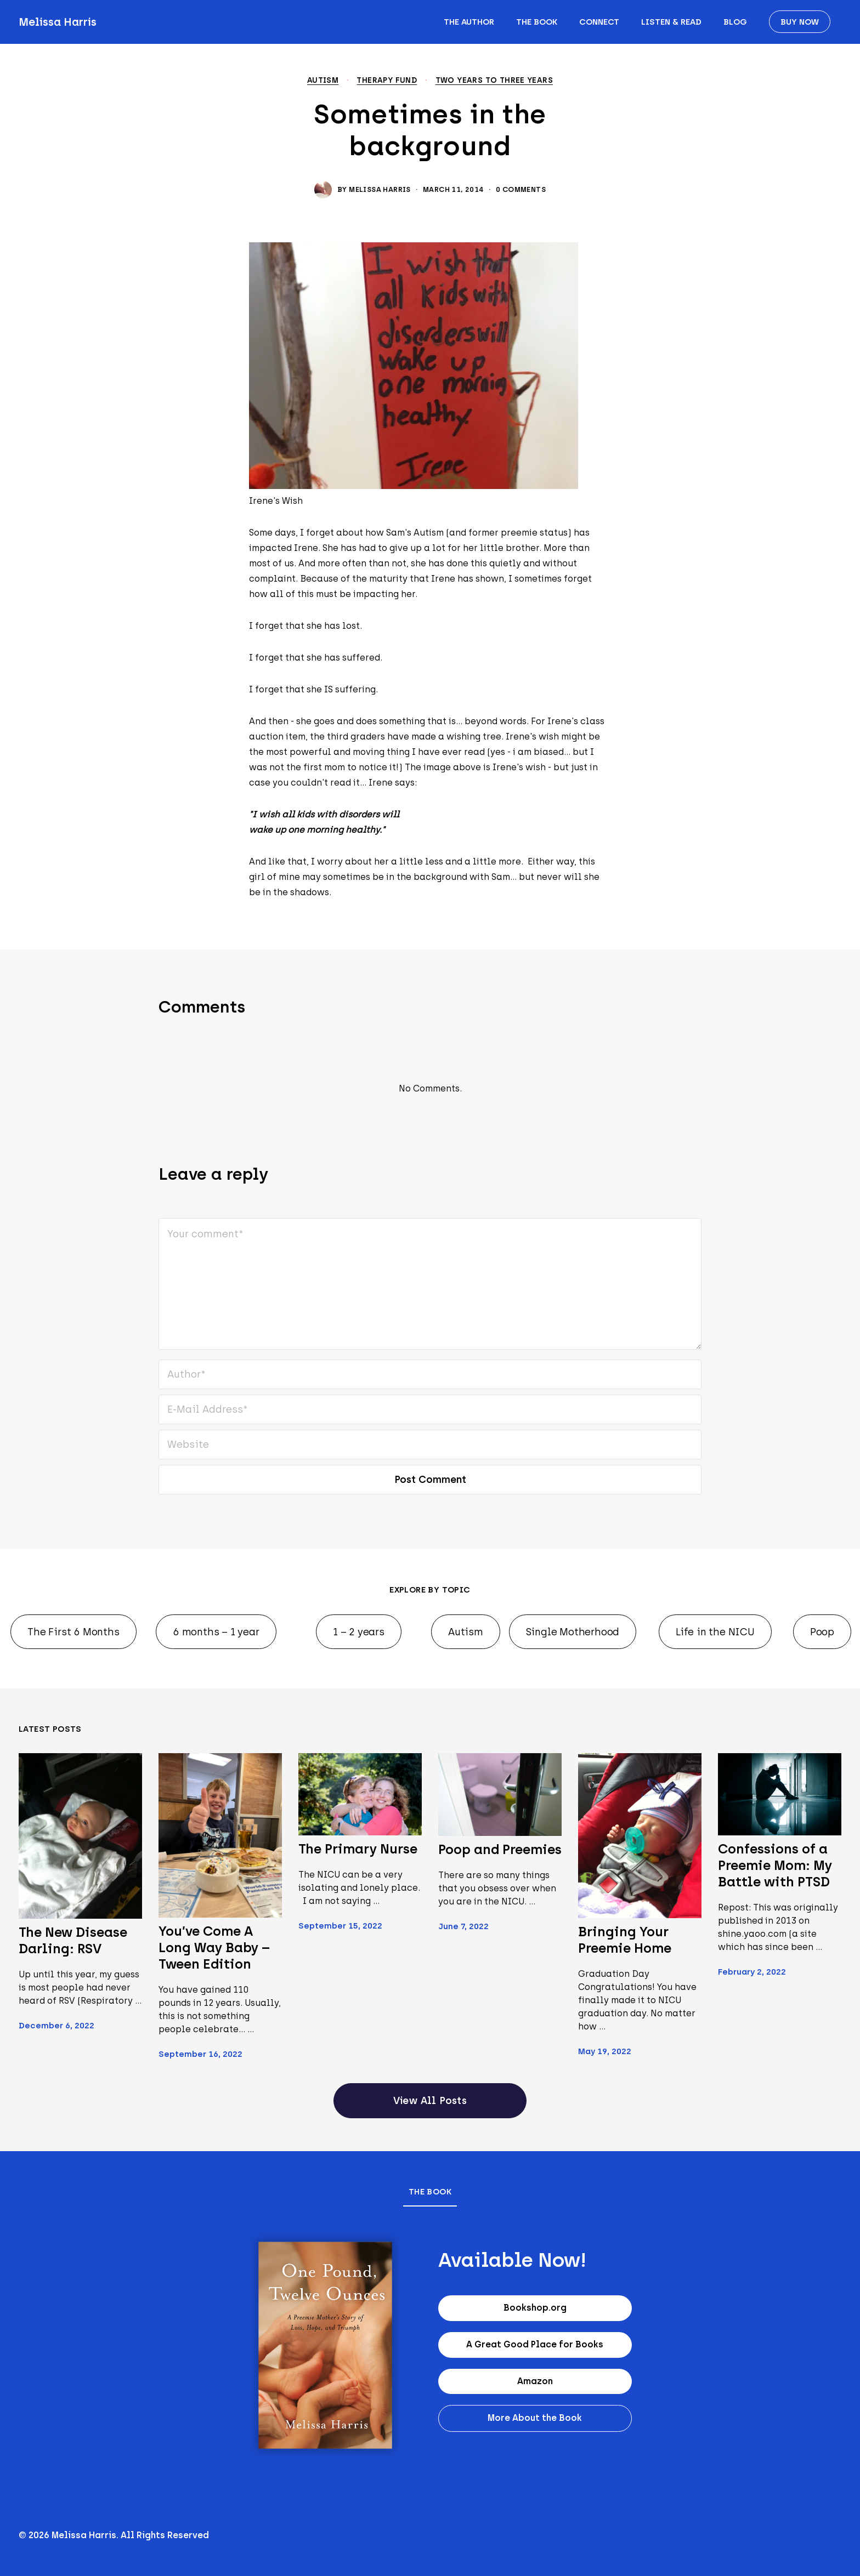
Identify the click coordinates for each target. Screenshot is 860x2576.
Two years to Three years (494, 80)
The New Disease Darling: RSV (73, 1940)
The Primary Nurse (357, 1849)
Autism (322, 80)
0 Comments (521, 189)
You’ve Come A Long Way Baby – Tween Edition (214, 1947)
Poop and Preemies (500, 1849)
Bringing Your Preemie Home (624, 1940)
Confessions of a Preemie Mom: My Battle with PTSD (775, 1865)
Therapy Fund (387, 80)
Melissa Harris (58, 21)
